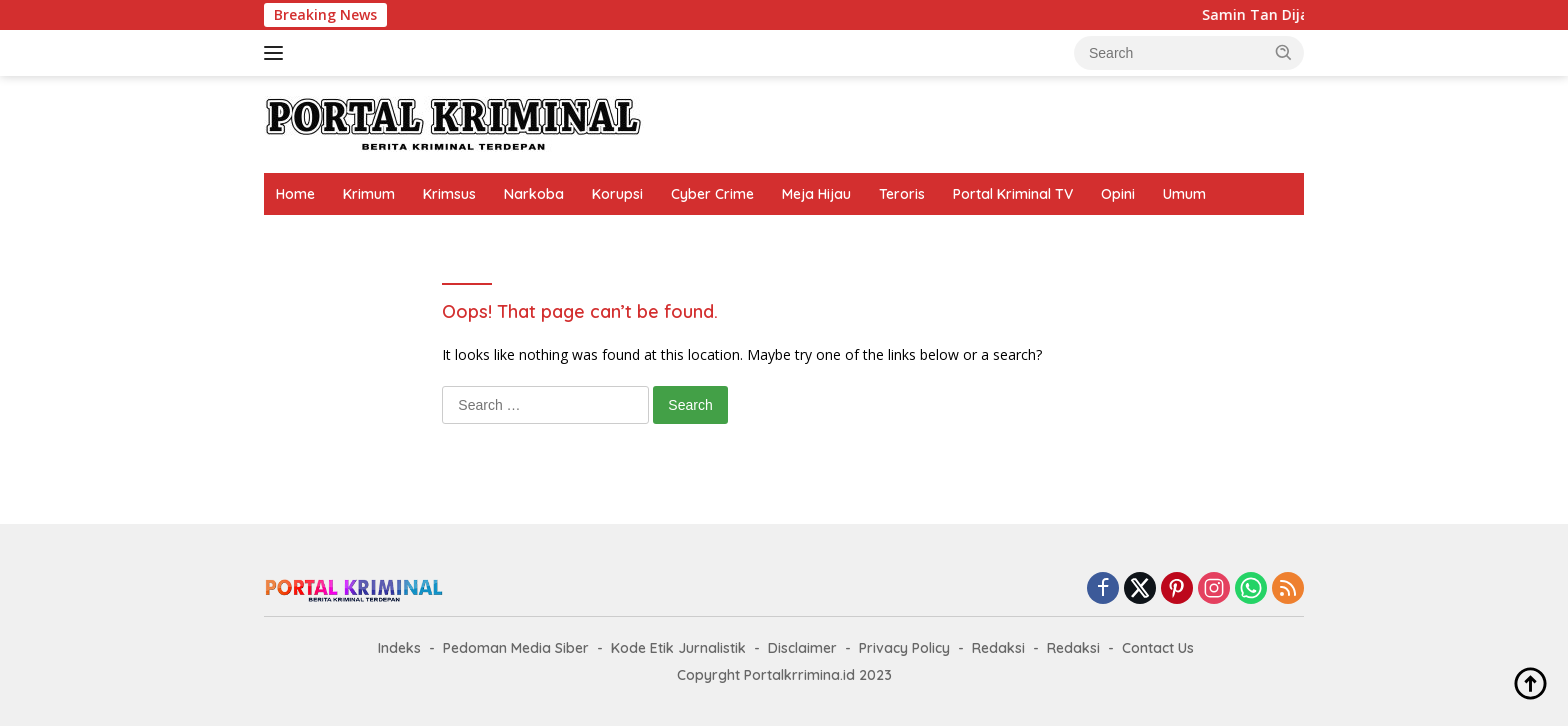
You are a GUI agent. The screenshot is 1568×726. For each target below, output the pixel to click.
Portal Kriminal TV (1013, 194)
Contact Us (1158, 648)
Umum (1184, 194)
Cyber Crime (712, 194)
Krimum (369, 194)
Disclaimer (802, 648)
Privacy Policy (904, 648)
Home (295, 194)
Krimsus (449, 194)
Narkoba (534, 194)
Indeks (399, 648)
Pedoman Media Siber (516, 648)
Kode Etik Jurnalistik (678, 648)
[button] (1284, 52)
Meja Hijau (816, 194)
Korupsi (617, 194)
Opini (1118, 194)
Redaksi (998, 648)
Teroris (902, 194)
